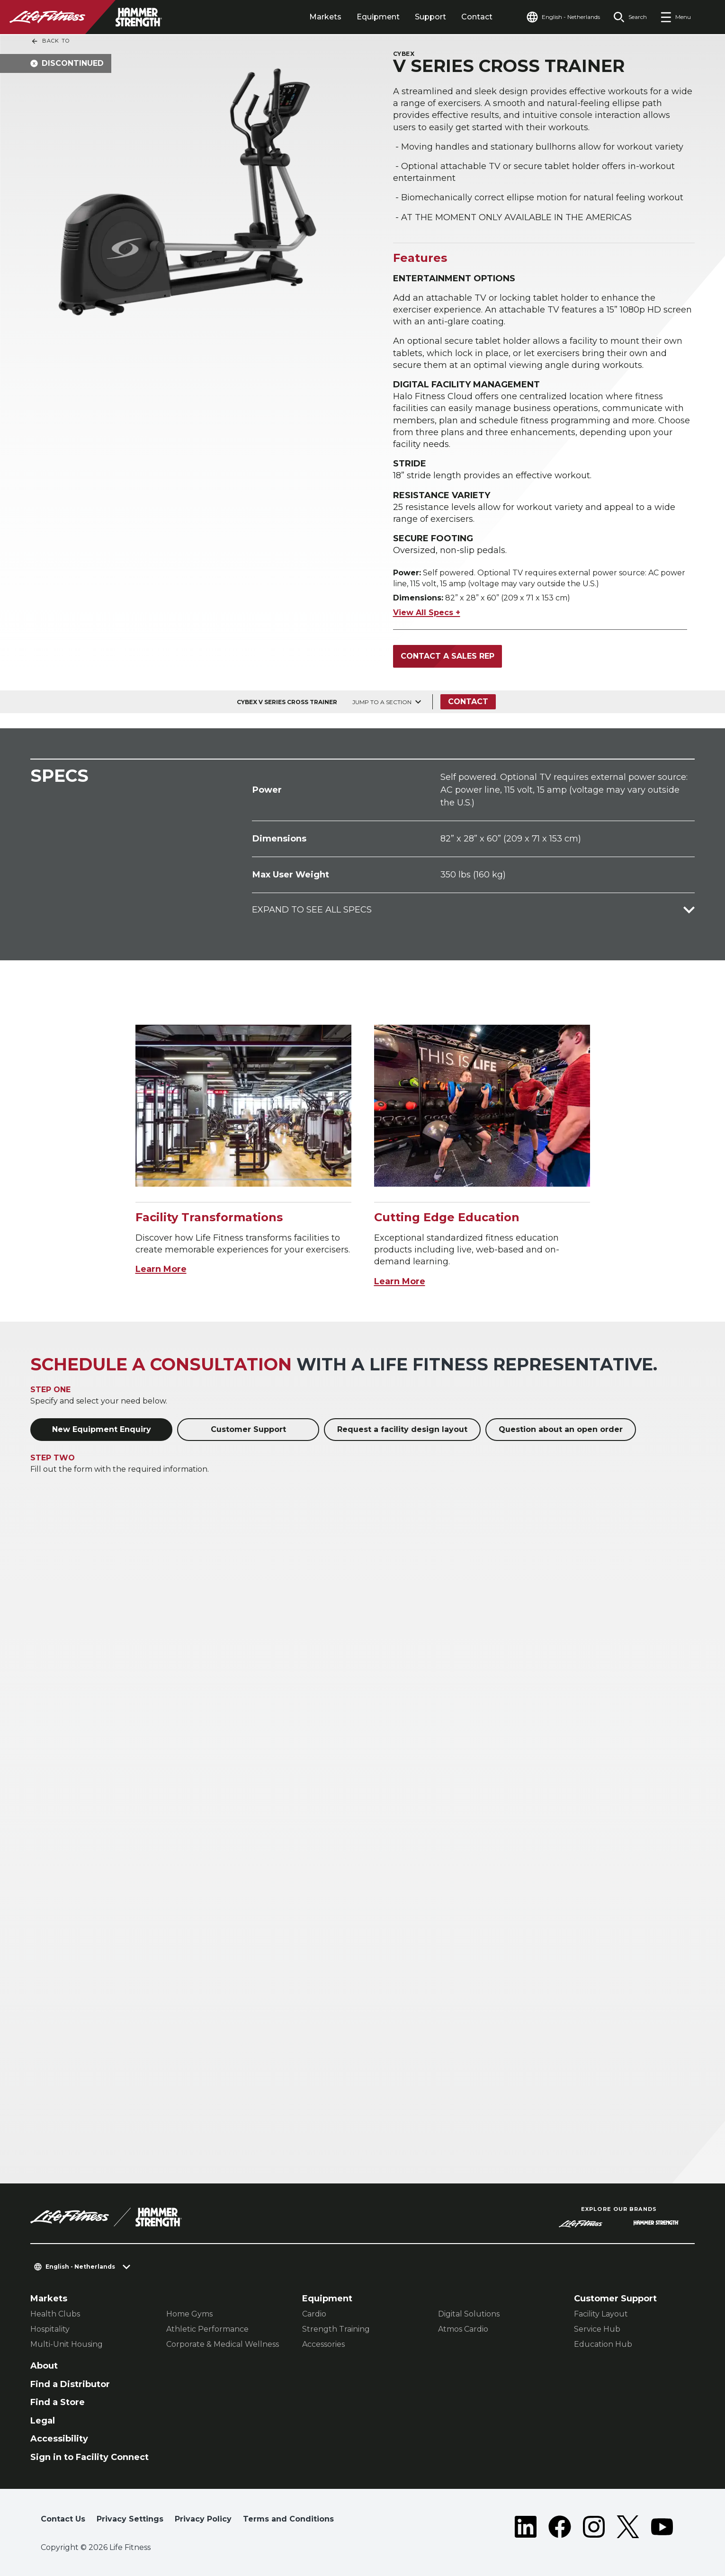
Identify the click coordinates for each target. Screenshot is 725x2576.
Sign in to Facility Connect (89, 2457)
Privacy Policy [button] (203, 2518)
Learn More (161, 1269)
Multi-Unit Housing (66, 2344)
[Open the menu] (675, 17)
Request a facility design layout (402, 1429)
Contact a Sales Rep (447, 656)
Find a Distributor (70, 2384)
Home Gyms (189, 2313)
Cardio (314, 2313)
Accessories (323, 2344)
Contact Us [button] (63, 2518)
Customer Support (248, 1429)
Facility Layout (601, 2313)
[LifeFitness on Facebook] (559, 2526)
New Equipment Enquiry (101, 1429)
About (44, 2366)
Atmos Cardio (463, 2329)
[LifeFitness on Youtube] (662, 2526)
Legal (42, 2420)
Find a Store (57, 2402)
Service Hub (597, 2329)
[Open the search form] (630, 17)
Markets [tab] (325, 16)
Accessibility (59, 2438)
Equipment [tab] (378, 16)
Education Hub (603, 2344)
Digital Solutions (469, 2313)
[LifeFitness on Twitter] (628, 2526)
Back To (50, 41)
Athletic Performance (207, 2329)
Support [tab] (430, 16)
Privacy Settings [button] (130, 2518)
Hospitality (50, 2329)
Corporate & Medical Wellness (222, 2344)
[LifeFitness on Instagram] (593, 2526)
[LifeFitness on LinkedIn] (525, 2526)
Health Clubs (55, 2313)
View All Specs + (426, 612)
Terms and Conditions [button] (288, 2518)
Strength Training (336, 2329)
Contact (476, 16)
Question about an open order (561, 1429)
